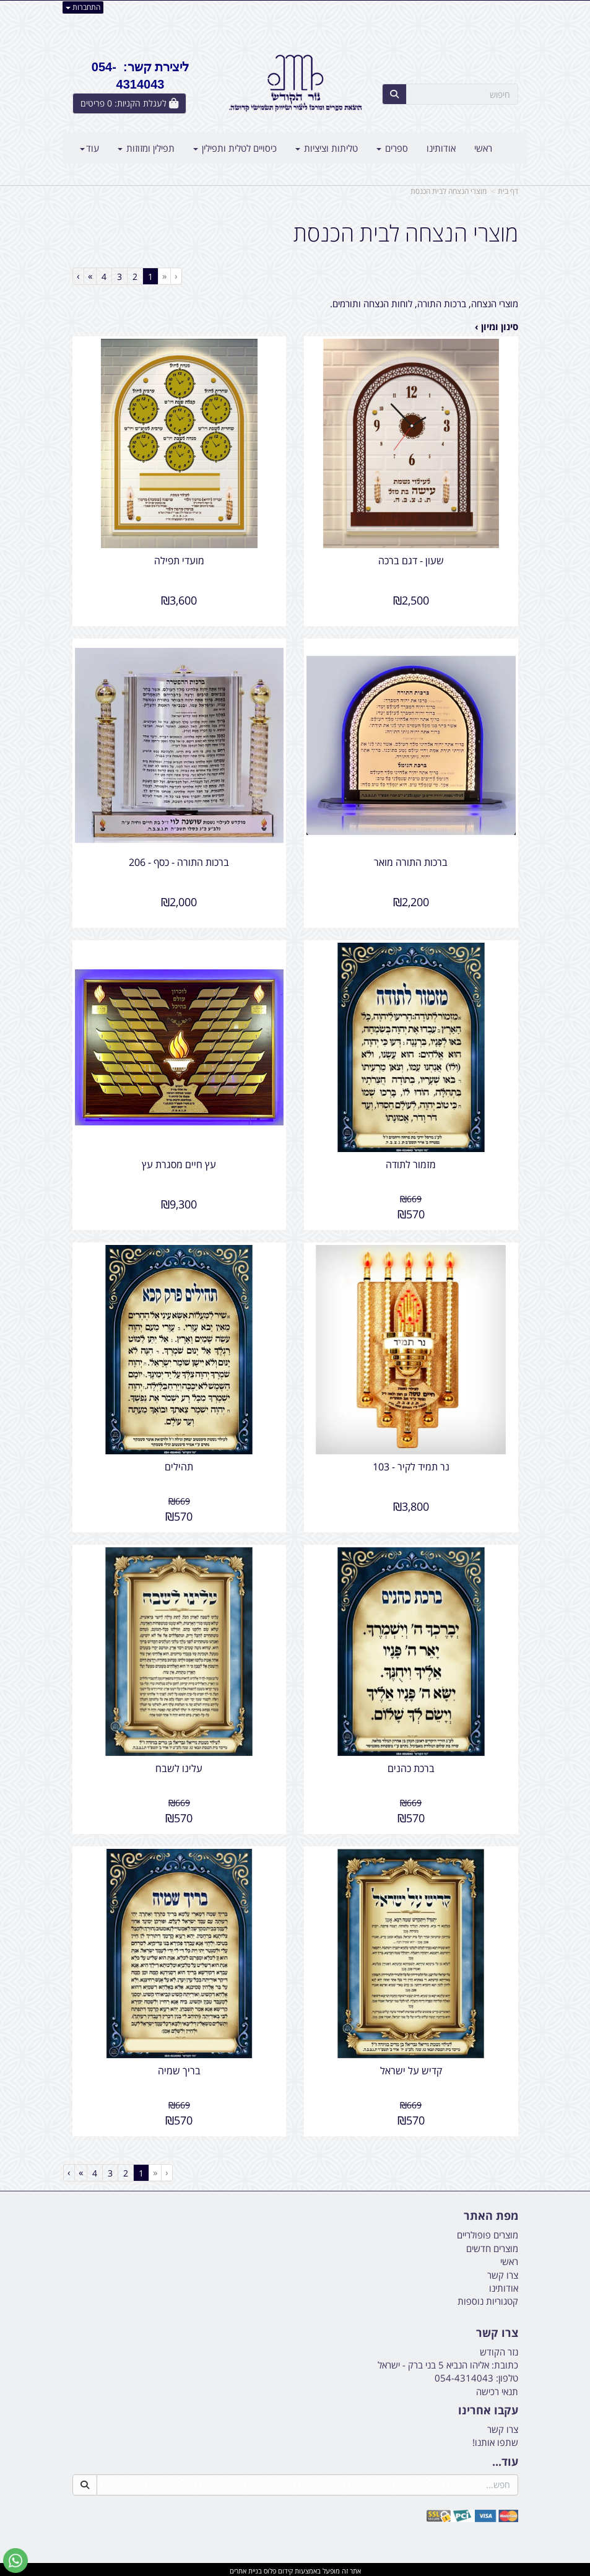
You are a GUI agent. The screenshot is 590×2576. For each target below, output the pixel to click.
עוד (89, 148)
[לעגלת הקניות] (129, 103)
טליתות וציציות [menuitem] (326, 148)
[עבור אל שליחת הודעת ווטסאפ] (15, 2560)
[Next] (90, 276)
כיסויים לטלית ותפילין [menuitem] (235, 148)
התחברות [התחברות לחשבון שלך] (83, 7)
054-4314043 (464, 2375)
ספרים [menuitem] (392, 148)
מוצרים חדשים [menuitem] (492, 2246)
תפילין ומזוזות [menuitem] (146, 148)
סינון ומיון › (496, 326)
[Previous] (164, 276)
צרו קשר (502, 2427)
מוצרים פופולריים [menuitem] (487, 2232)
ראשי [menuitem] (483, 148)
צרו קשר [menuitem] (502, 2272)
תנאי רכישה (497, 2389)
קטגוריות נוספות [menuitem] (488, 2298)
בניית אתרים (246, 2568)
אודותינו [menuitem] (441, 148)
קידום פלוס (277, 2568)
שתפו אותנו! (495, 2440)
